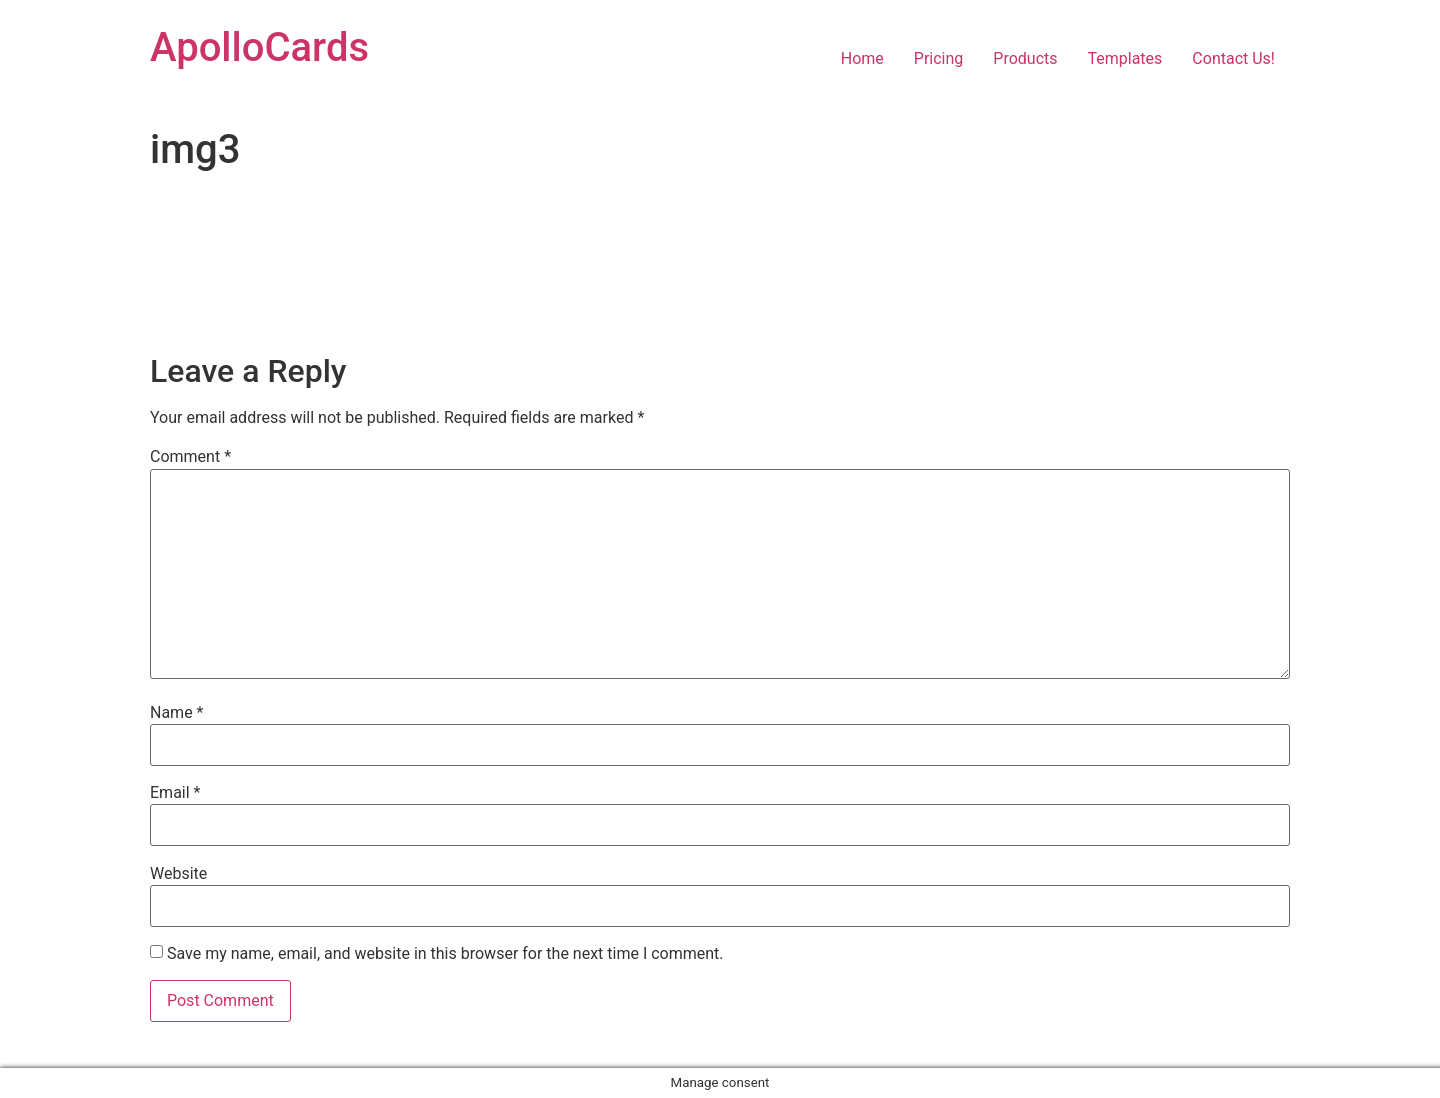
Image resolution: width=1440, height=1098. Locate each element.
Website (178, 874)
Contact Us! (1233, 58)
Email (175, 793)
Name (177, 713)
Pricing (939, 58)
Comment (190, 457)
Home (862, 58)
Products (1025, 58)
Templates (1125, 58)
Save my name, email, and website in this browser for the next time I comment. (445, 954)
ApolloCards (259, 47)
